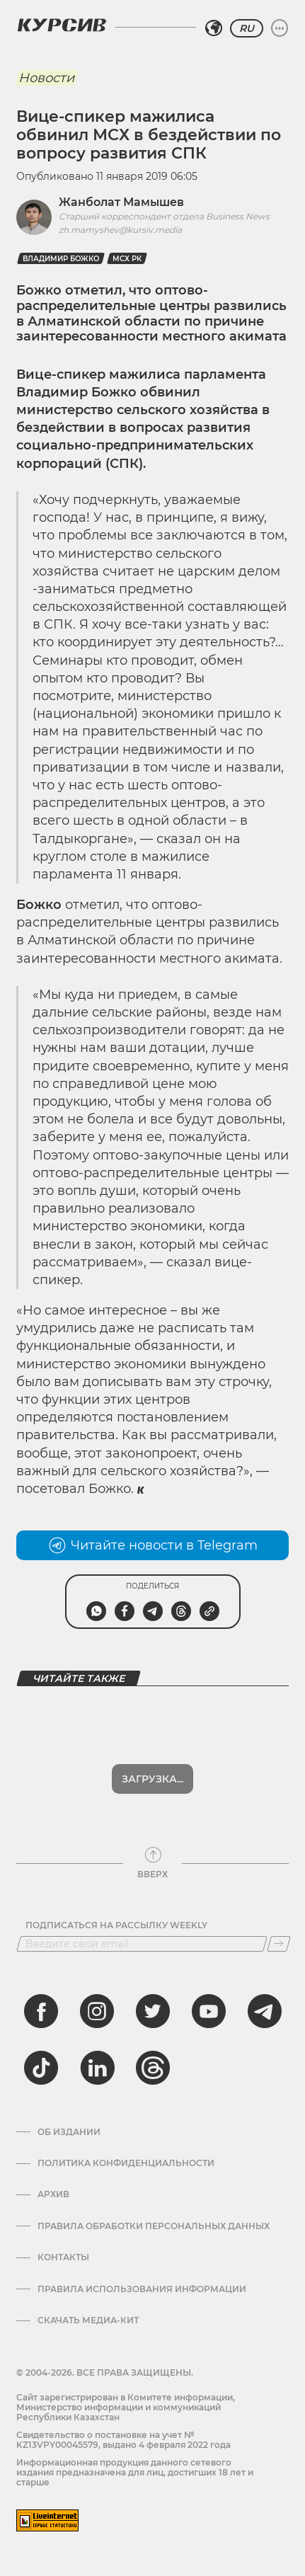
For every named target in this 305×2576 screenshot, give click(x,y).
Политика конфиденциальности (126, 2163)
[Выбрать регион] (214, 28)
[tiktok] (41, 2068)
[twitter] (153, 2011)
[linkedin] (97, 2068)
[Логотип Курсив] (61, 25)
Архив (53, 2194)
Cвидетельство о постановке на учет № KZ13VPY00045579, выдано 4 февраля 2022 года (123, 2439)
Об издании (69, 2132)
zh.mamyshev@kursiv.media (120, 229)
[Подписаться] (279, 1944)
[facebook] (41, 2011)
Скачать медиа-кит (88, 2320)
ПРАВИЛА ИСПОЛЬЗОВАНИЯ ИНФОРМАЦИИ (142, 2289)
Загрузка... (152, 1779)
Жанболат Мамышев (121, 202)
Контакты (63, 2257)
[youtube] (209, 2011)
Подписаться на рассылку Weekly (116, 1925)
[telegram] (265, 2011)
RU (246, 28)
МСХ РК (127, 258)
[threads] (153, 2068)
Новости (46, 78)
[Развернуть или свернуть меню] (279, 28)
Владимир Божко (61, 258)
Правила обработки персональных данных (154, 2226)
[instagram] (97, 2011)
